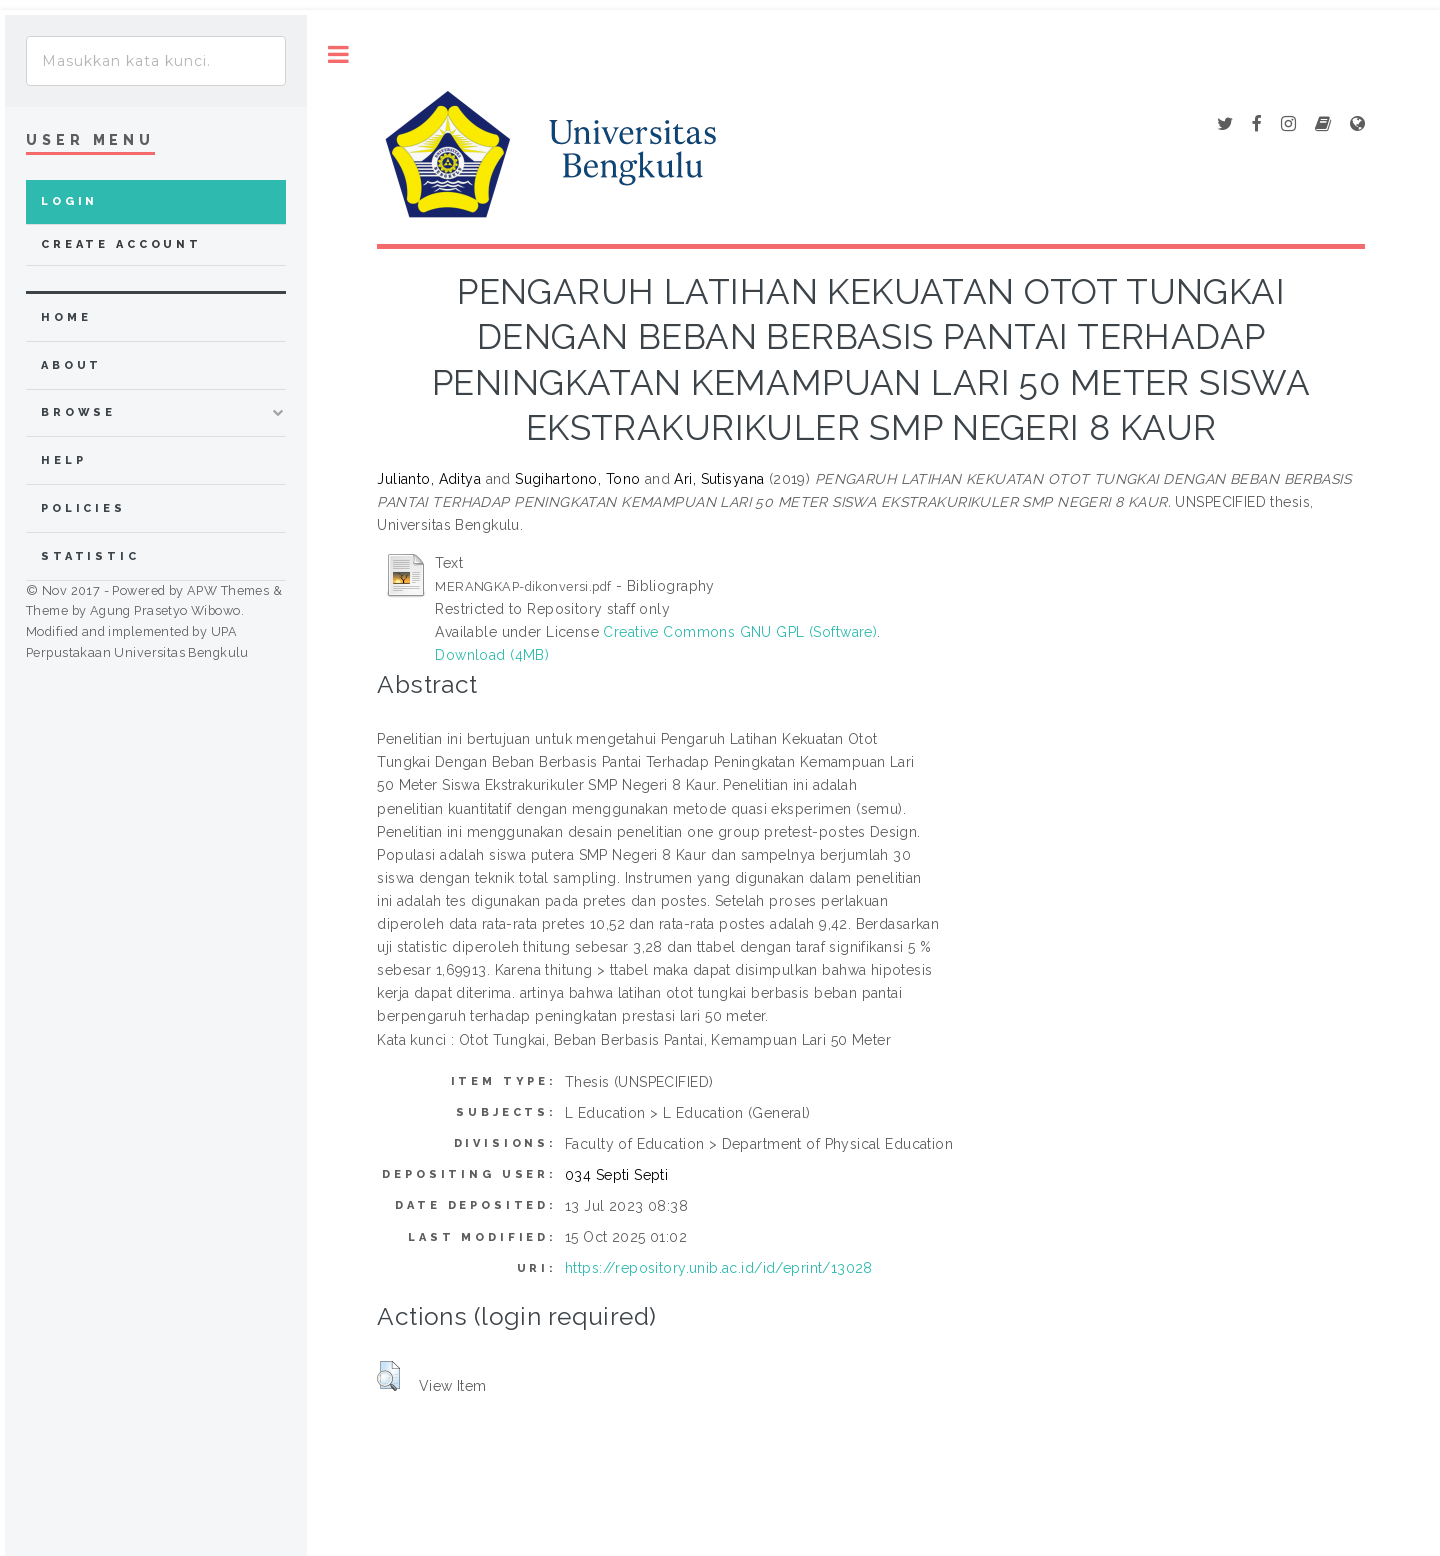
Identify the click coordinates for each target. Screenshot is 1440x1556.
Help (63, 460)
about (71, 365)
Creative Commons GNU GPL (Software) (740, 632)
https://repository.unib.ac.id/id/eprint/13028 (719, 1268)
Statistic (90, 556)
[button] (388, 1376)
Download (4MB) (492, 655)
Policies (83, 508)
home (66, 317)
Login (69, 201)
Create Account (121, 244)
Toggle (338, 54)
